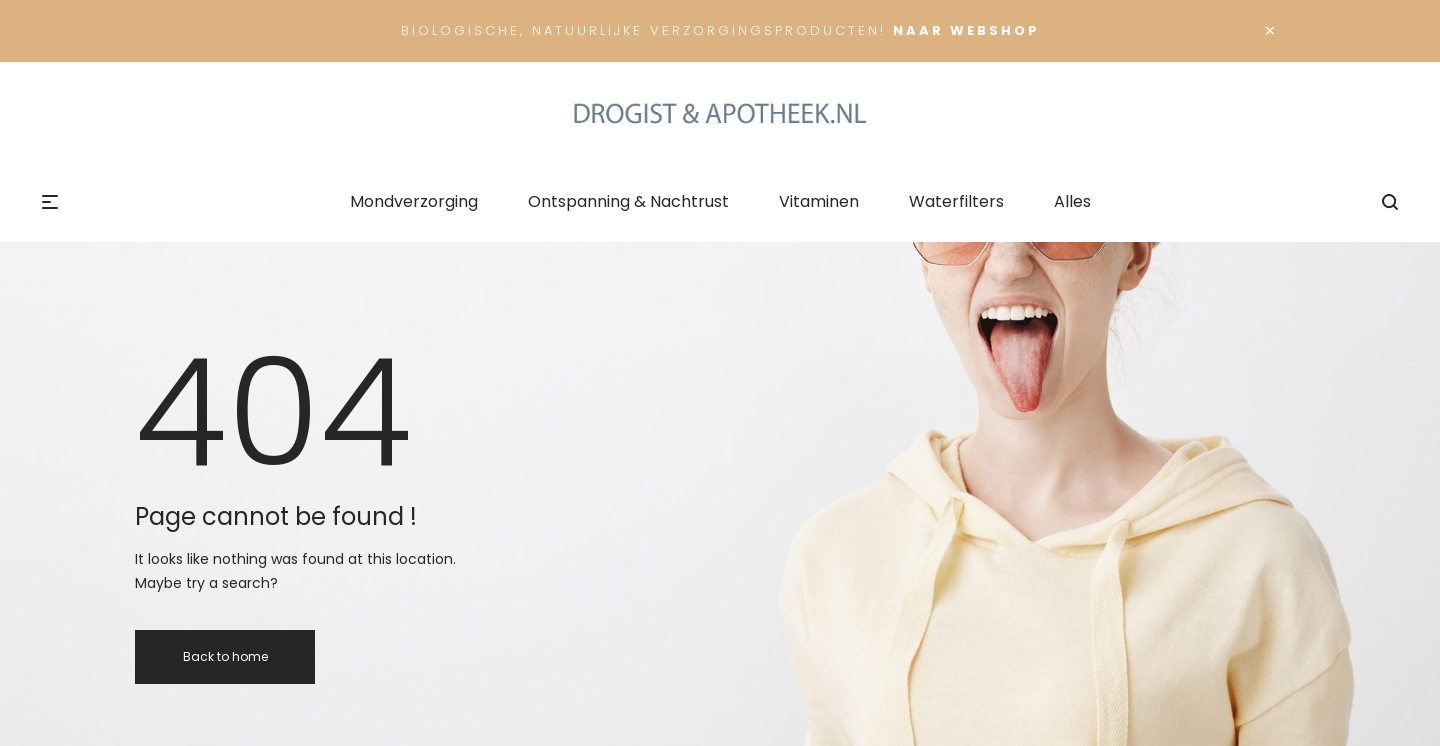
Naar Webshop (966, 30)
